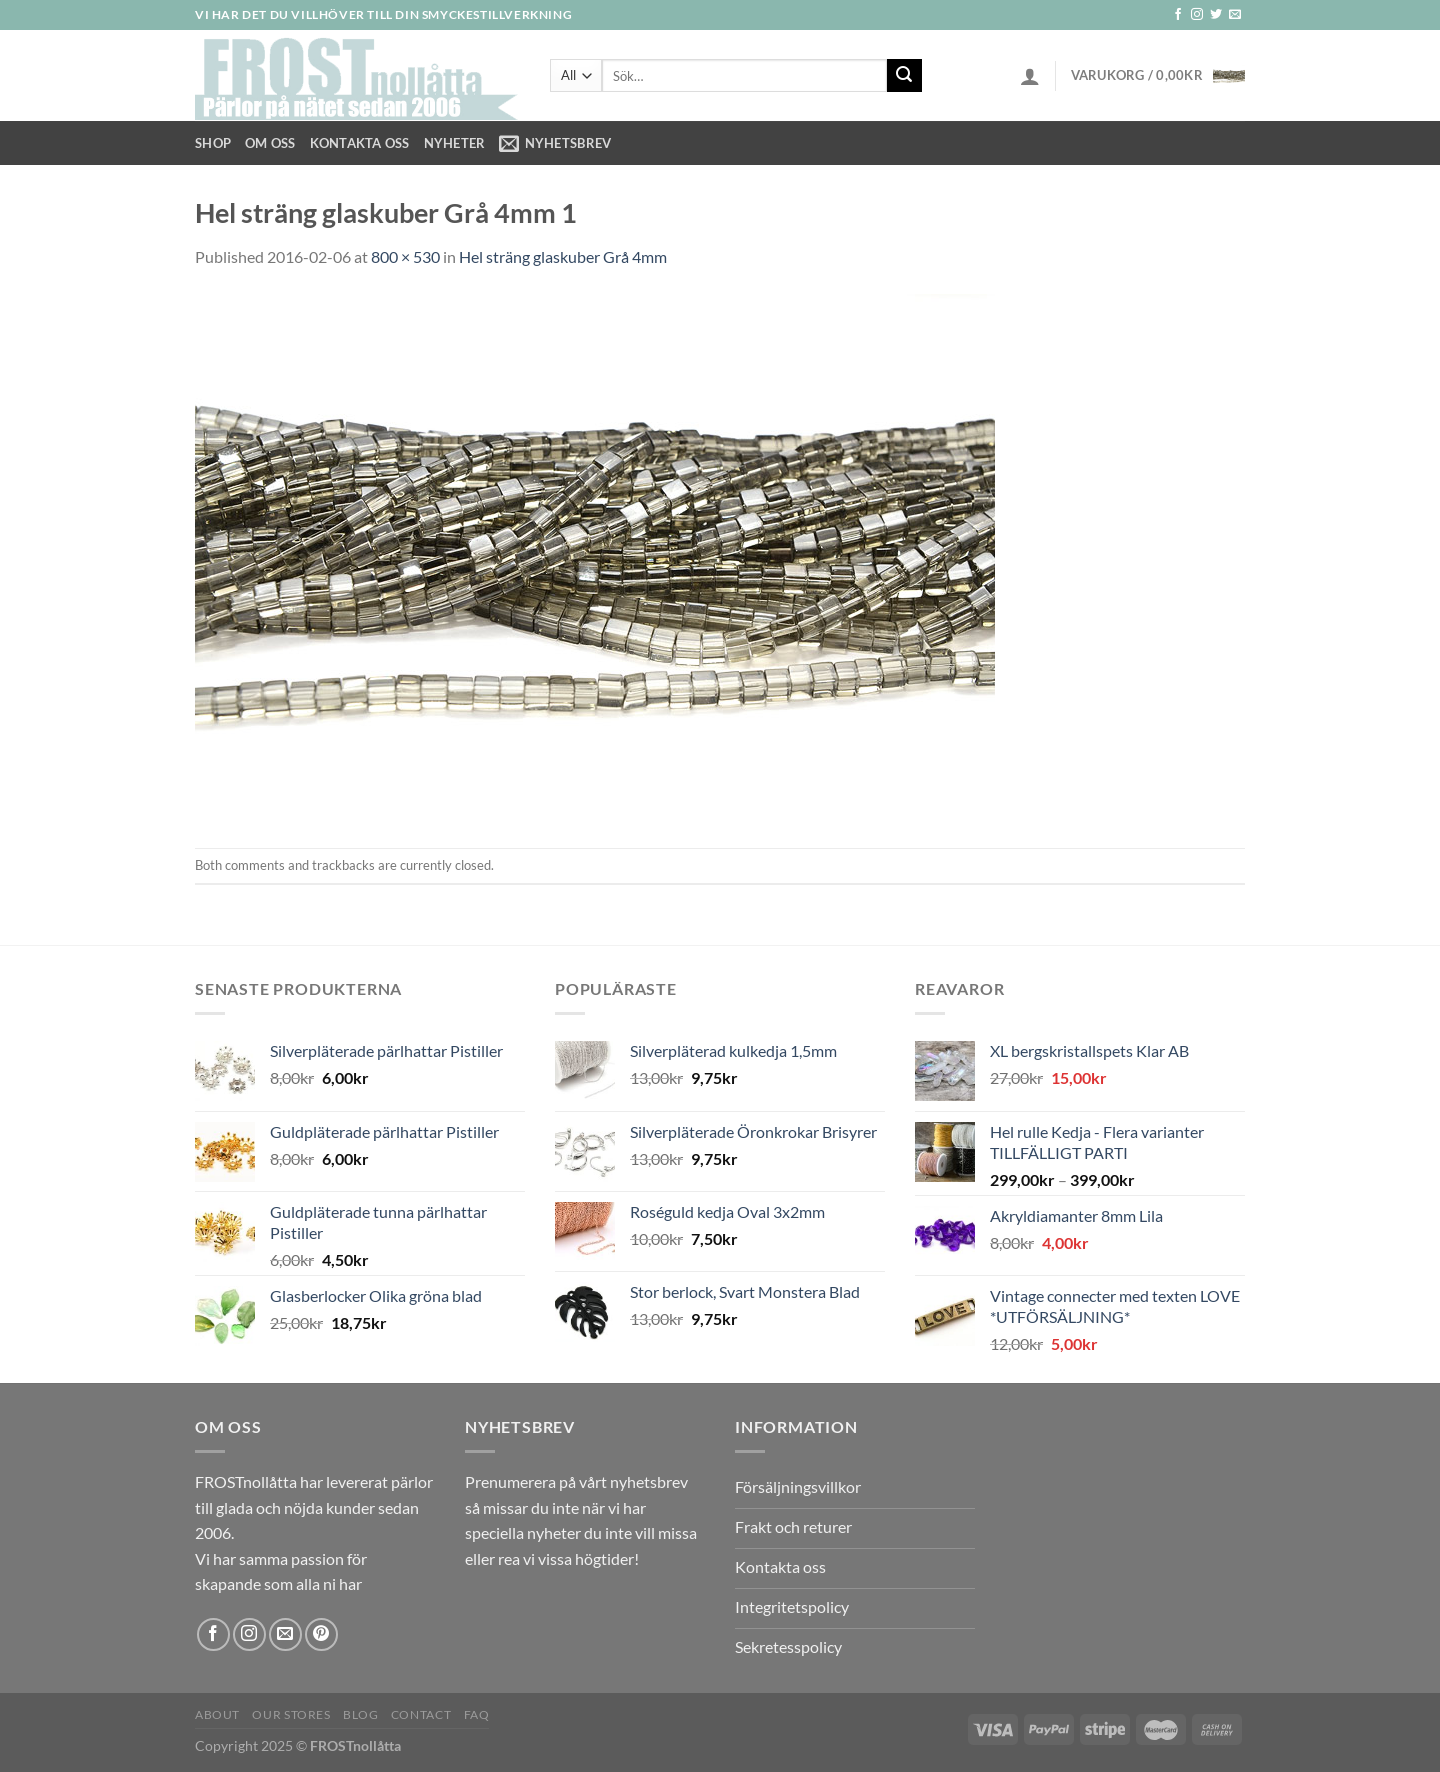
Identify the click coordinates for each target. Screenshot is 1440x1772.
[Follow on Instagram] (1197, 15)
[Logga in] (1030, 76)
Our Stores (291, 1714)
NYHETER (455, 143)
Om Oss (270, 143)
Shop (213, 143)
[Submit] (904, 76)
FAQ (477, 1714)
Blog (360, 1714)
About (217, 1714)
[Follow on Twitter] (1216, 15)
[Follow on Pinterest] (321, 1634)
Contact (421, 1714)
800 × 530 (405, 256)
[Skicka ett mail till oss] (1235, 15)
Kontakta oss (360, 143)
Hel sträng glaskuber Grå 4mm (563, 256)
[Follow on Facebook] (1178, 15)
